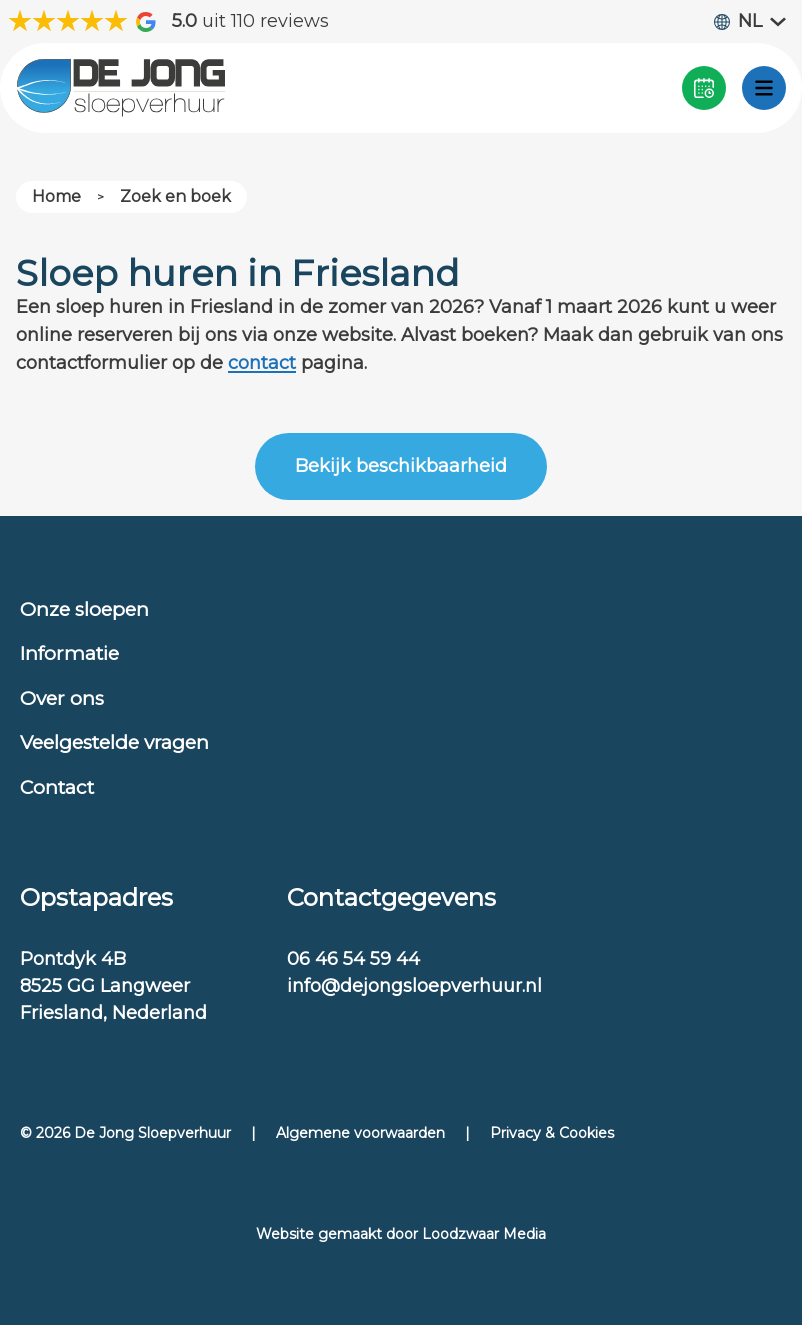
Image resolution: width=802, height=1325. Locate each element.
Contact (57, 787)
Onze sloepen (84, 609)
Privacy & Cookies (552, 1133)
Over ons (62, 698)
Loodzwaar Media (484, 1234)
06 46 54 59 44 (353, 959)
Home (56, 196)
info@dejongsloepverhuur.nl (414, 986)
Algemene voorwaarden (360, 1133)
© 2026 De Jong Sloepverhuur (125, 1133)
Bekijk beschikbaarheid (401, 466)
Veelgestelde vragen (114, 742)
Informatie (69, 653)
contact (262, 363)
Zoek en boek (175, 196)
